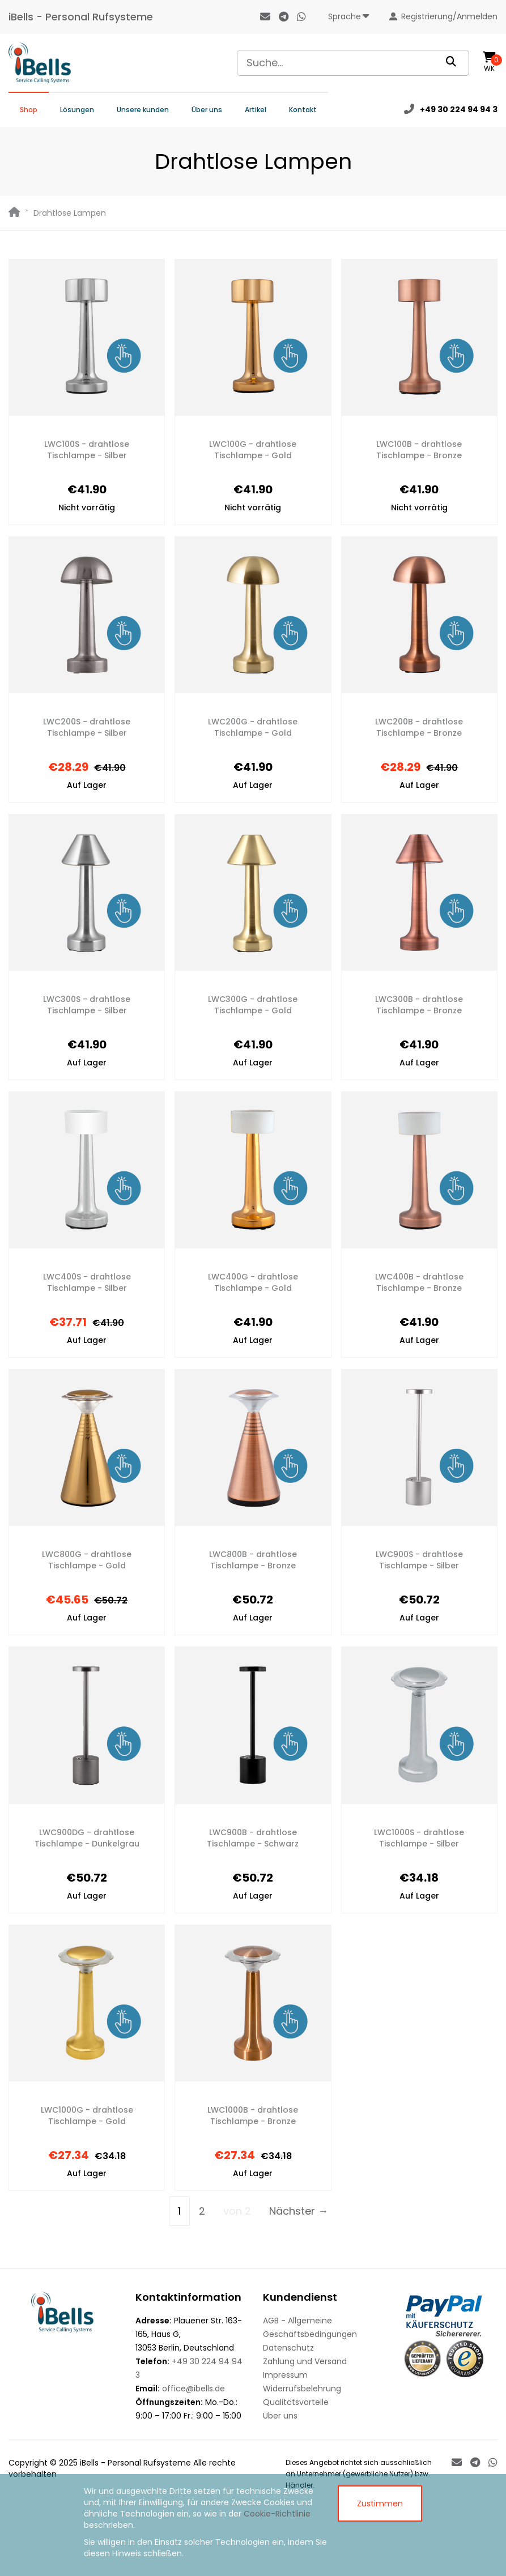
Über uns (207, 109)
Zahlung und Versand (305, 2361)
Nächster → (298, 2211)
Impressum (285, 2375)
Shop (28, 109)
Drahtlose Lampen (69, 213)
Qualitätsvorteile (296, 2402)
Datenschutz (288, 2347)
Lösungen (77, 109)
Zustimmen (380, 2503)
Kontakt (303, 109)
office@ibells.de (193, 2388)
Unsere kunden (143, 109)
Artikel (255, 109)
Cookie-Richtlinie (277, 2513)
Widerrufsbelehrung (302, 2388)
